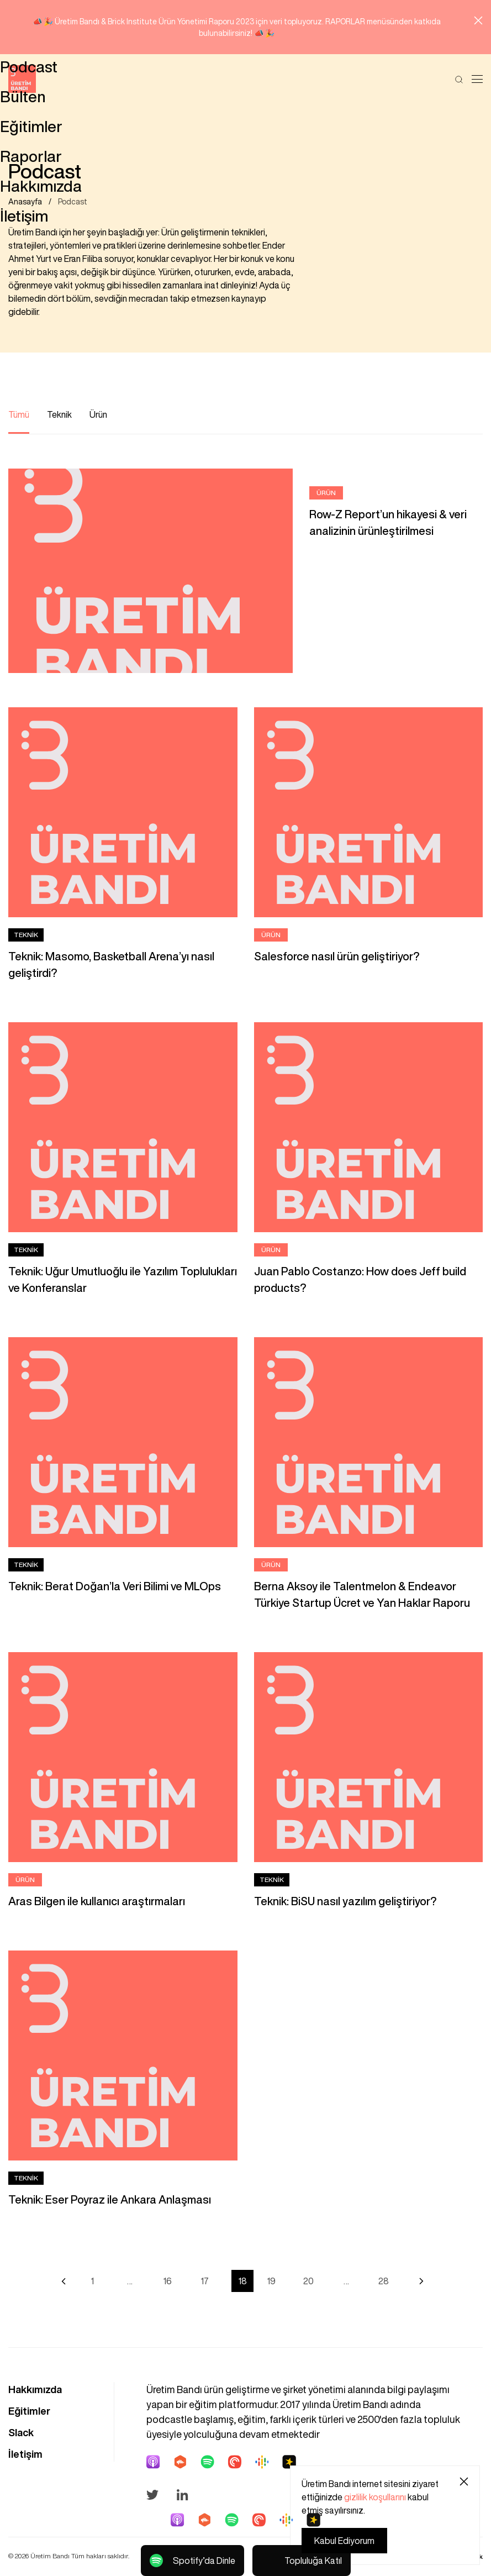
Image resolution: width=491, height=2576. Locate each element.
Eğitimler (29, 2412)
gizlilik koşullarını (375, 2497)
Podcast (72, 203)
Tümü (18, 415)
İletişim (25, 2455)
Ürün (98, 415)
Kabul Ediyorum (344, 2540)
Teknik (59, 415)
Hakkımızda (35, 2390)
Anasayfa (25, 203)
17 (204, 2282)
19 (271, 2282)
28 (383, 2282)
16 (167, 2282)
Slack (21, 2433)
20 (308, 2282)
